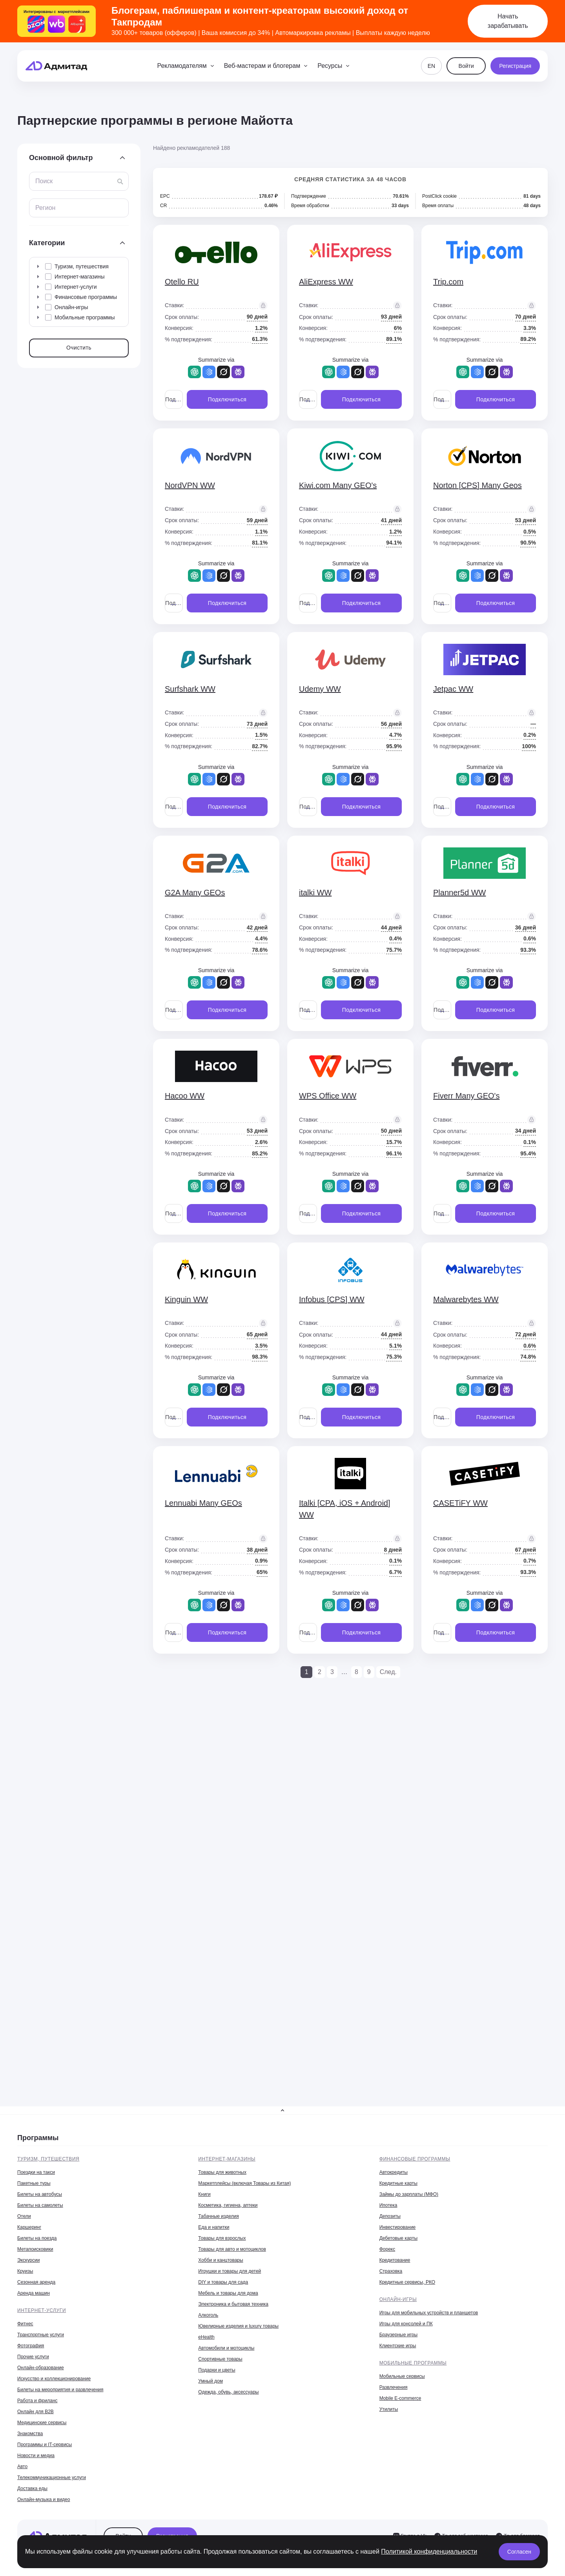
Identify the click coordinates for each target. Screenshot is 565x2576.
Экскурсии (28, 2260)
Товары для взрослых (222, 2238)
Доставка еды (32, 2488)
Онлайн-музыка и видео (43, 2499)
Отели (24, 2216)
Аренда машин (33, 2293)
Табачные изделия (218, 2216)
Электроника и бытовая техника (233, 2304)
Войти (466, 66)
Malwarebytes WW (466, 1299)
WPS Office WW (327, 1095)
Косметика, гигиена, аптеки (227, 2205)
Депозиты (390, 2216)
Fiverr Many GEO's (466, 1095)
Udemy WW (320, 689)
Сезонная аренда (36, 2282)
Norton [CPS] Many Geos (477, 485)
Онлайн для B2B (35, 2411)
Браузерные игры (398, 2334)
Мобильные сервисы (402, 2376)
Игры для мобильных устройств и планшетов (428, 2312)
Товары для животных (222, 2172)
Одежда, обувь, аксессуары (228, 2392)
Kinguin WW (186, 1299)
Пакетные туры (34, 2183)
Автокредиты (393, 2172)
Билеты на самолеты (40, 2205)
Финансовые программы (414, 2159)
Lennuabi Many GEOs (203, 1503)
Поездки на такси (36, 2172)
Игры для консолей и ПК (406, 2323)
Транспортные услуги (40, 2334)
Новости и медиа (36, 2455)
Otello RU (182, 281)
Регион (45, 207)
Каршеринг (29, 2227)
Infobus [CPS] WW (332, 1299)
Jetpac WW (453, 689)
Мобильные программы (413, 2363)
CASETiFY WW (460, 1503)
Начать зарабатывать (508, 21)
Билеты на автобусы (39, 2194)
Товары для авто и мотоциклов (232, 2249)
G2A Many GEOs (195, 892)
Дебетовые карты (398, 2238)
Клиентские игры (397, 2345)
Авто (22, 2466)
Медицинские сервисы (41, 2422)
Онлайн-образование (40, 2367)
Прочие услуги (33, 2356)
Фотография (30, 2345)
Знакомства (30, 2433)
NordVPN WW (190, 485)
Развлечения (393, 2387)
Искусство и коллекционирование (54, 2378)
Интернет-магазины (226, 2159)
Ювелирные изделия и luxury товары (238, 2326)
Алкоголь (208, 2315)
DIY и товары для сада (223, 2282)
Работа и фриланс (37, 2400)
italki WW (315, 892)
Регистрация (515, 66)
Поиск (44, 181)
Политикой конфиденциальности (429, 2551)
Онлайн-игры (398, 2299)
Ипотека (388, 2205)
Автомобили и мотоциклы (226, 2348)
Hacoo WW (184, 1095)
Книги (204, 2194)
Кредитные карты (398, 2183)
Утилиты (388, 2409)
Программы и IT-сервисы (44, 2444)
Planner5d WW (459, 892)
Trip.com (448, 281)
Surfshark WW (190, 689)
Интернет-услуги (41, 2310)
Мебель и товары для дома (228, 2293)
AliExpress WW (326, 281)
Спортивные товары (220, 2359)
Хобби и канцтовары (220, 2260)
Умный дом (210, 2381)
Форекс (387, 2249)
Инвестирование (397, 2227)
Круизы (25, 2271)
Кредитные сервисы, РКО (407, 2282)
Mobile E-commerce (400, 2398)
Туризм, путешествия (48, 2159)
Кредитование (394, 2260)
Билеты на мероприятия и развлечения (60, 2389)
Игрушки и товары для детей (229, 2271)
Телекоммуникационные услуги (51, 2477)
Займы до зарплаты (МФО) (408, 2194)
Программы (37, 2138)
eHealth (206, 2337)
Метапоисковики (35, 2249)
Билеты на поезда (36, 2238)
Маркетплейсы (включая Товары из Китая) (244, 2183)
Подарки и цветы (216, 2370)
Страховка (391, 2271)
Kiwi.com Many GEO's (338, 485)
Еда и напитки (213, 2227)
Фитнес (25, 2323)
